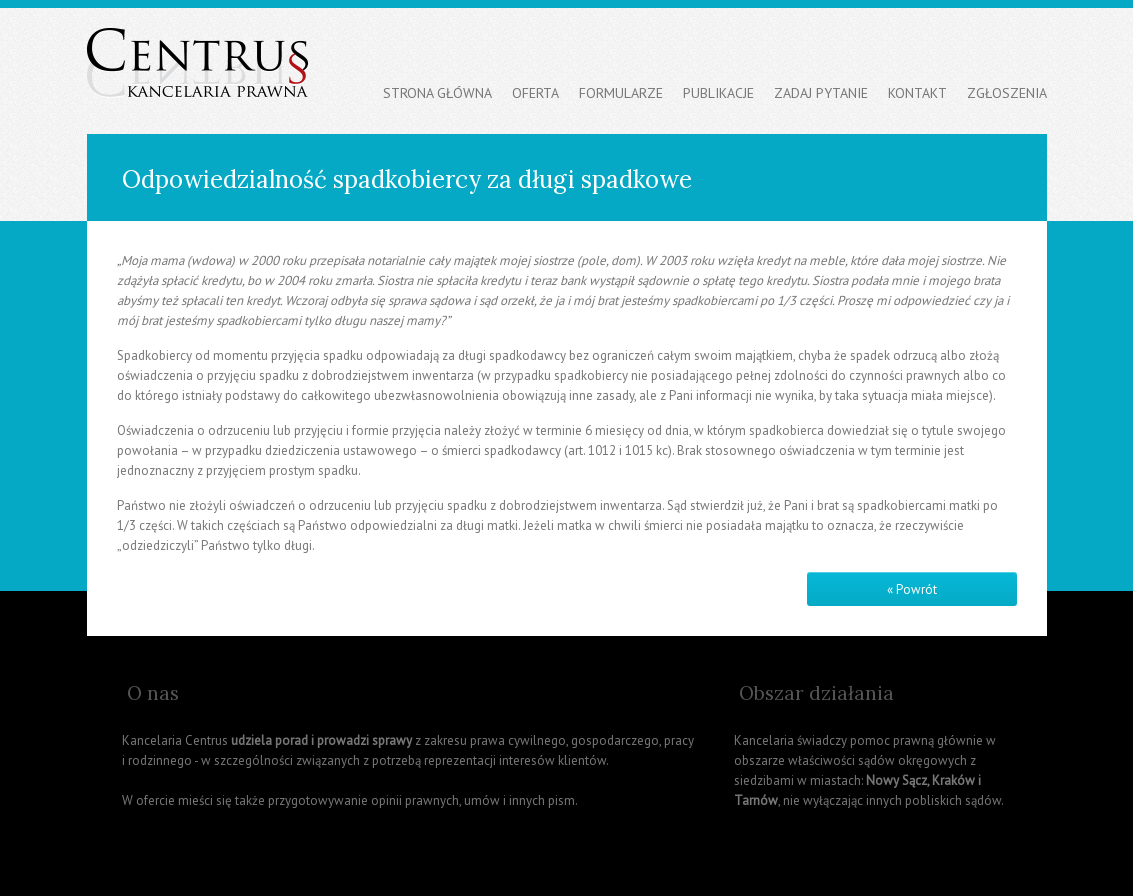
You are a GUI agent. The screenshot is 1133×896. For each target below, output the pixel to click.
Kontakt (917, 93)
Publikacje (718, 93)
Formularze (621, 93)
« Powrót (912, 589)
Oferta (535, 93)
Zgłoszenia (1007, 93)
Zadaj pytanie (821, 93)
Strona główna (437, 93)
